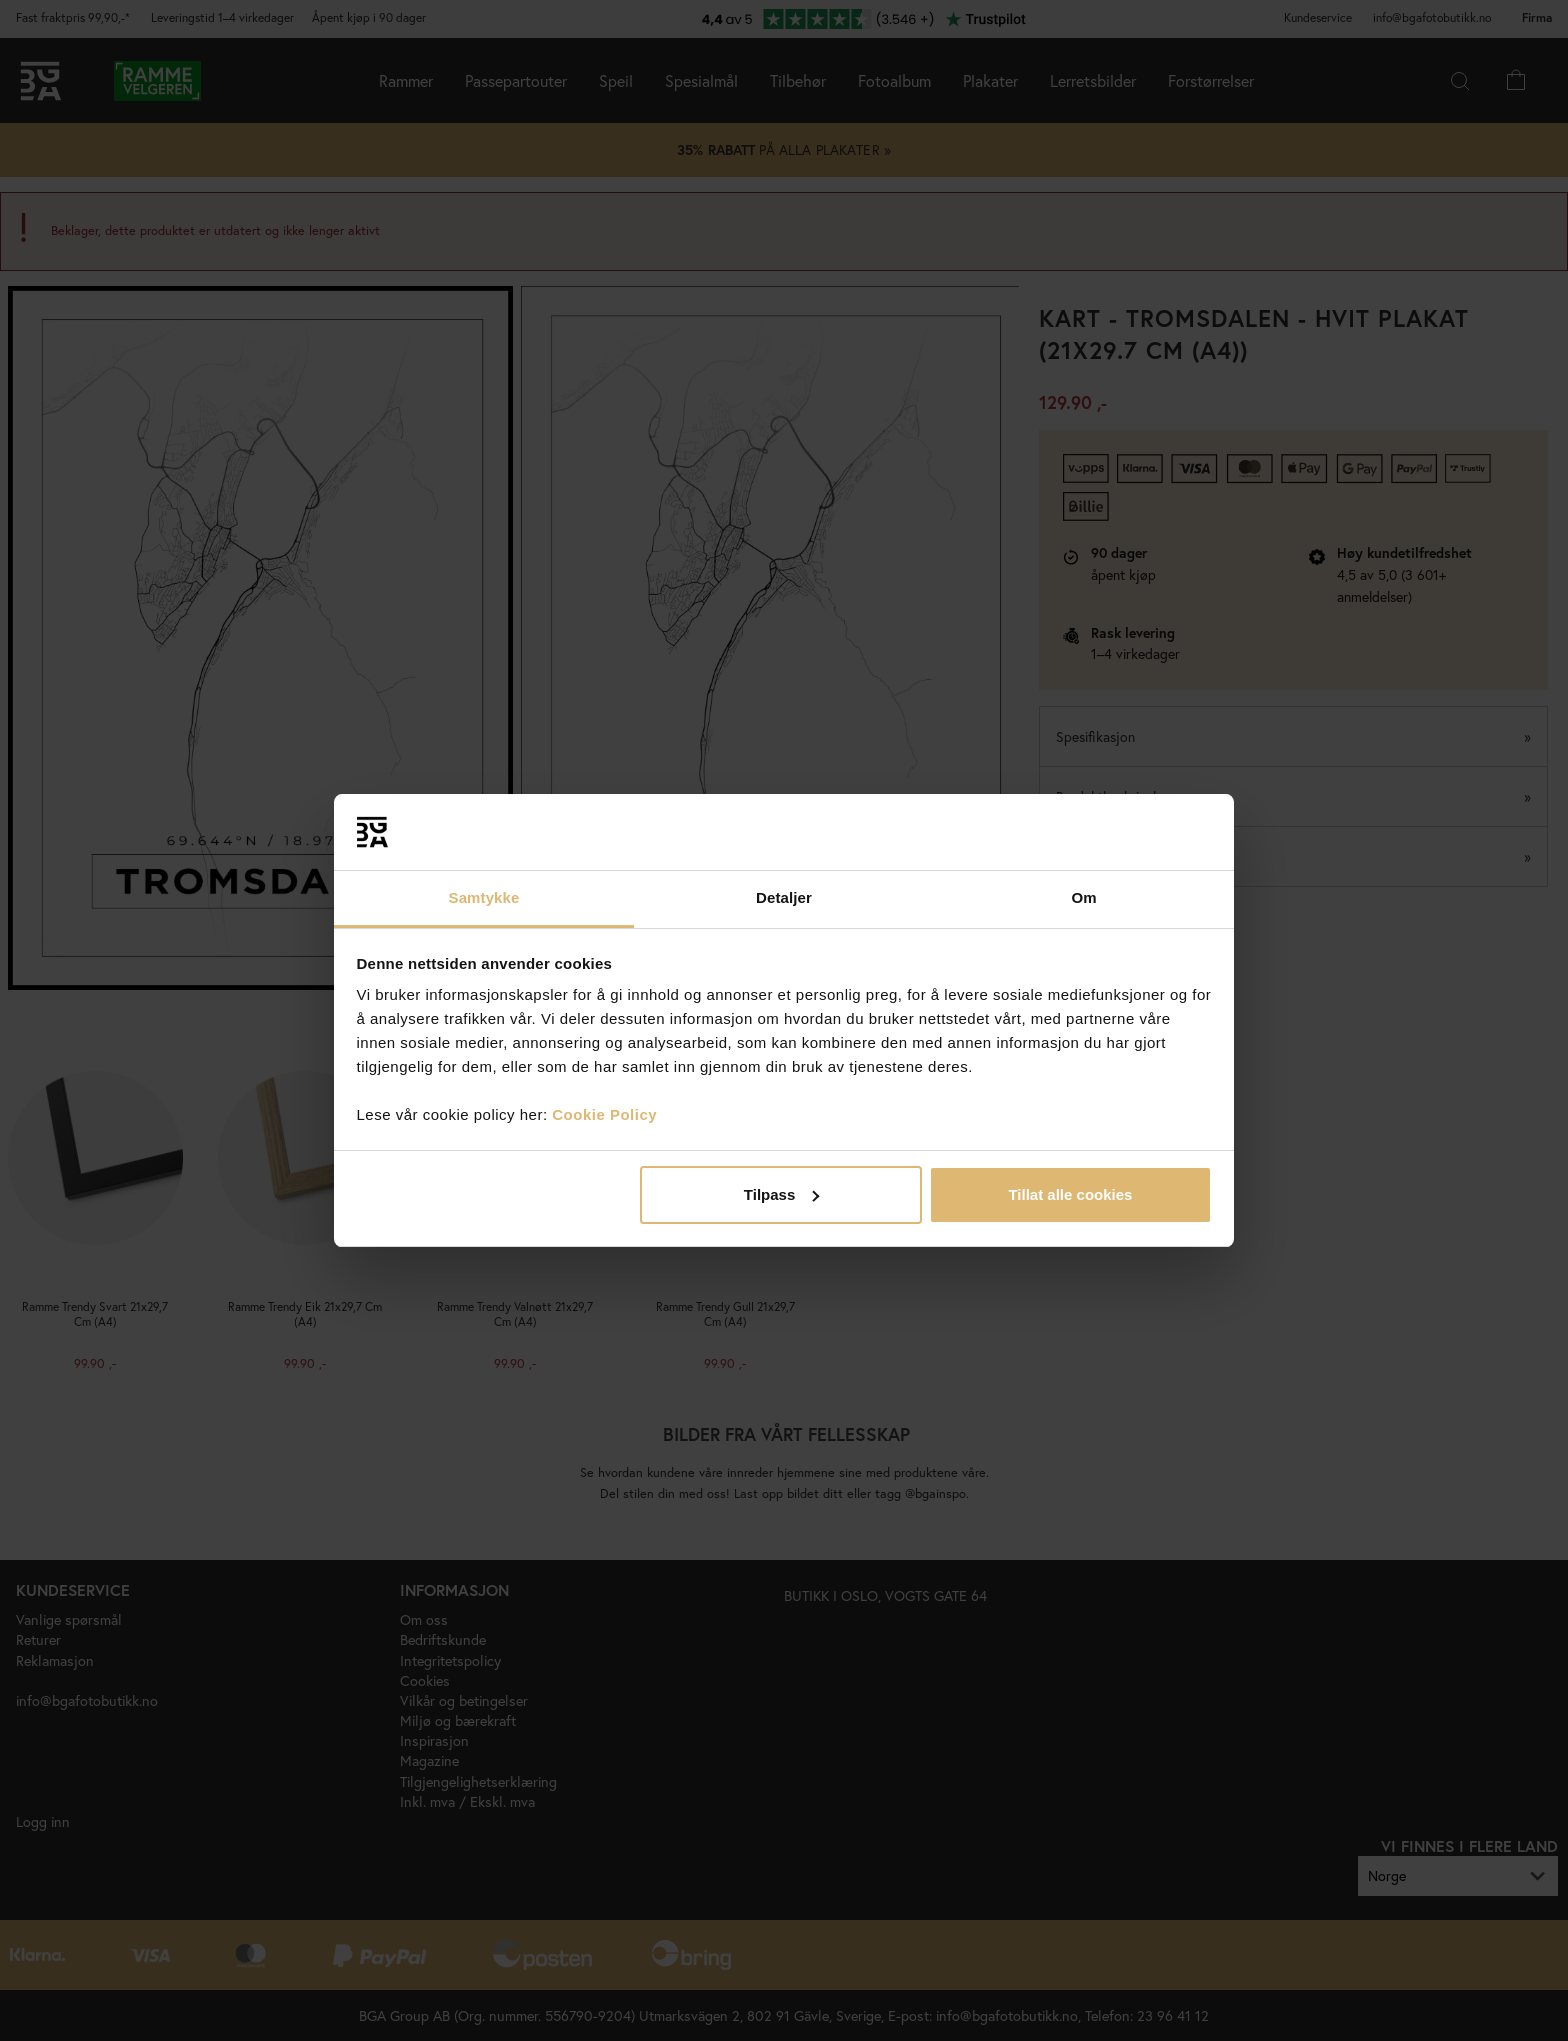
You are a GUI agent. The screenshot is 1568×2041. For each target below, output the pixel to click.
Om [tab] (1083, 897)
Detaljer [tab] (784, 897)
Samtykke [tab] (484, 897)
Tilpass (781, 1194)
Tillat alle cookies (1070, 1194)
